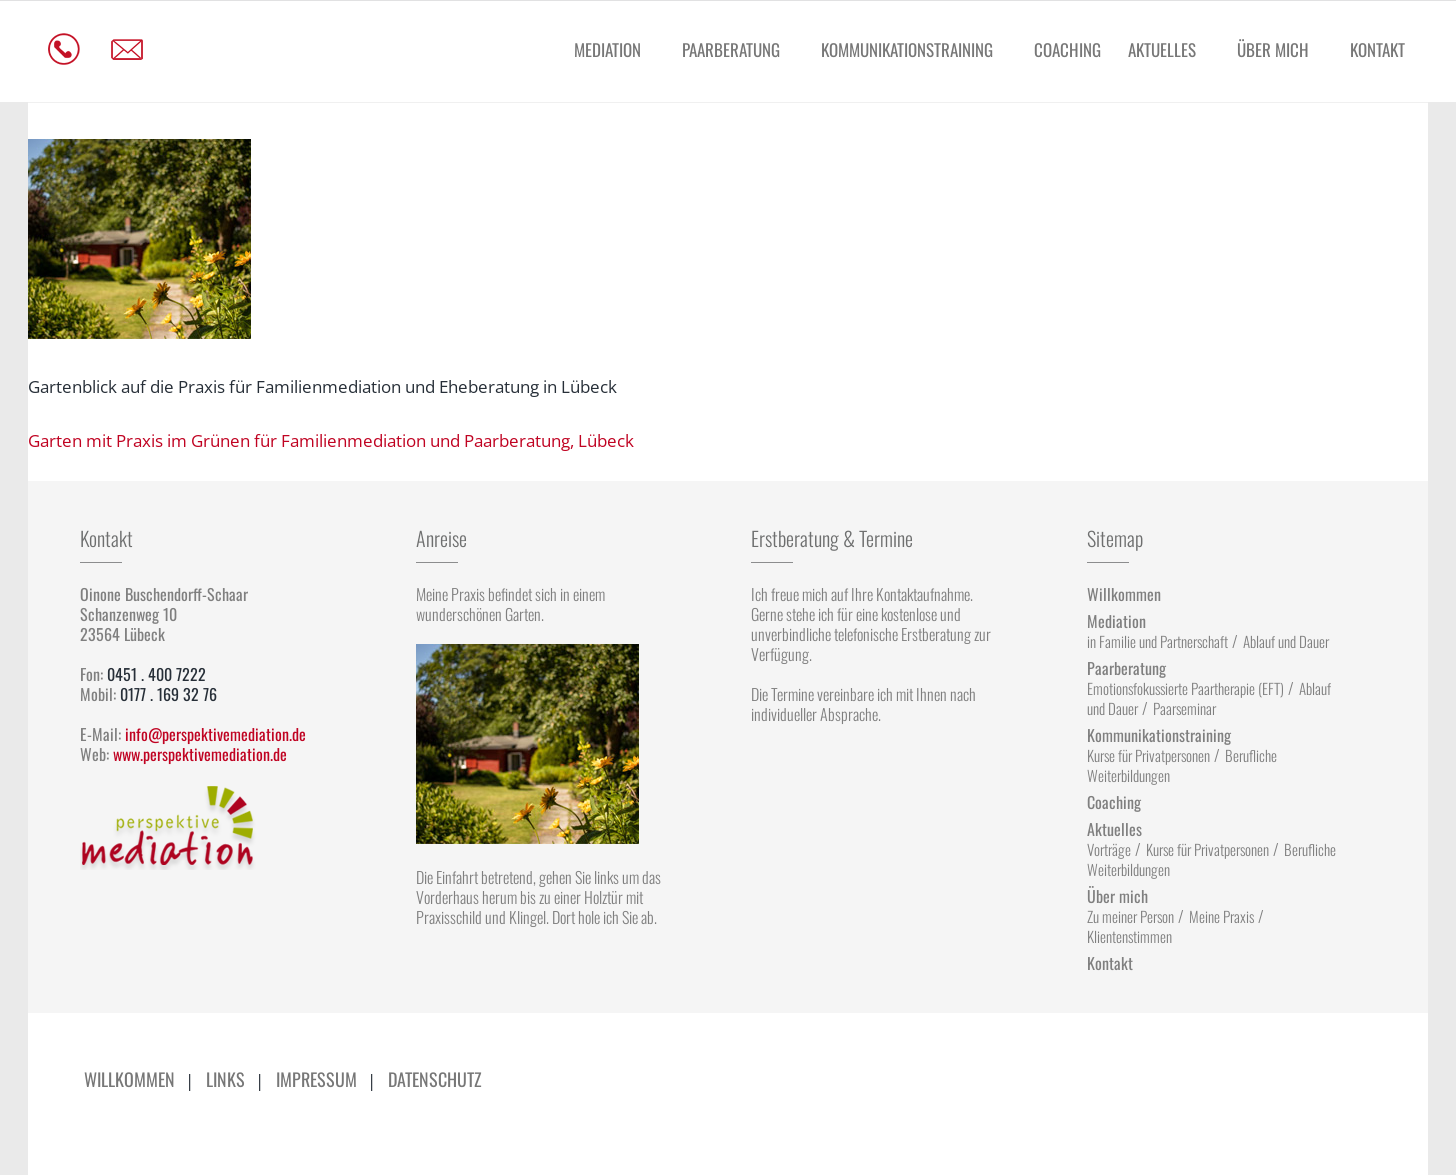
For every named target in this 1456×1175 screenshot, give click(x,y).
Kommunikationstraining (907, 49)
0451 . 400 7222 (156, 674)
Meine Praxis (1221, 916)
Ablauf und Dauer (1286, 641)
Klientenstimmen (1129, 936)
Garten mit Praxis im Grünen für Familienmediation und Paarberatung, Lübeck (331, 440)
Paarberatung (731, 49)
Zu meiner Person (1130, 916)
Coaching (1067, 49)
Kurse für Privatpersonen (1148, 755)
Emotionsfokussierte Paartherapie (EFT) (1185, 688)
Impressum (316, 1079)
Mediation (607, 49)
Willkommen (1124, 594)
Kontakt (1377, 49)
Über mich (1273, 49)
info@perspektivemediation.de (215, 734)
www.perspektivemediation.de (200, 754)
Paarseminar (1184, 708)
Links (225, 1079)
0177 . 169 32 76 (168, 694)
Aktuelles (1162, 49)
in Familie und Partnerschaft (1157, 641)
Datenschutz (435, 1079)
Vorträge (1109, 849)
